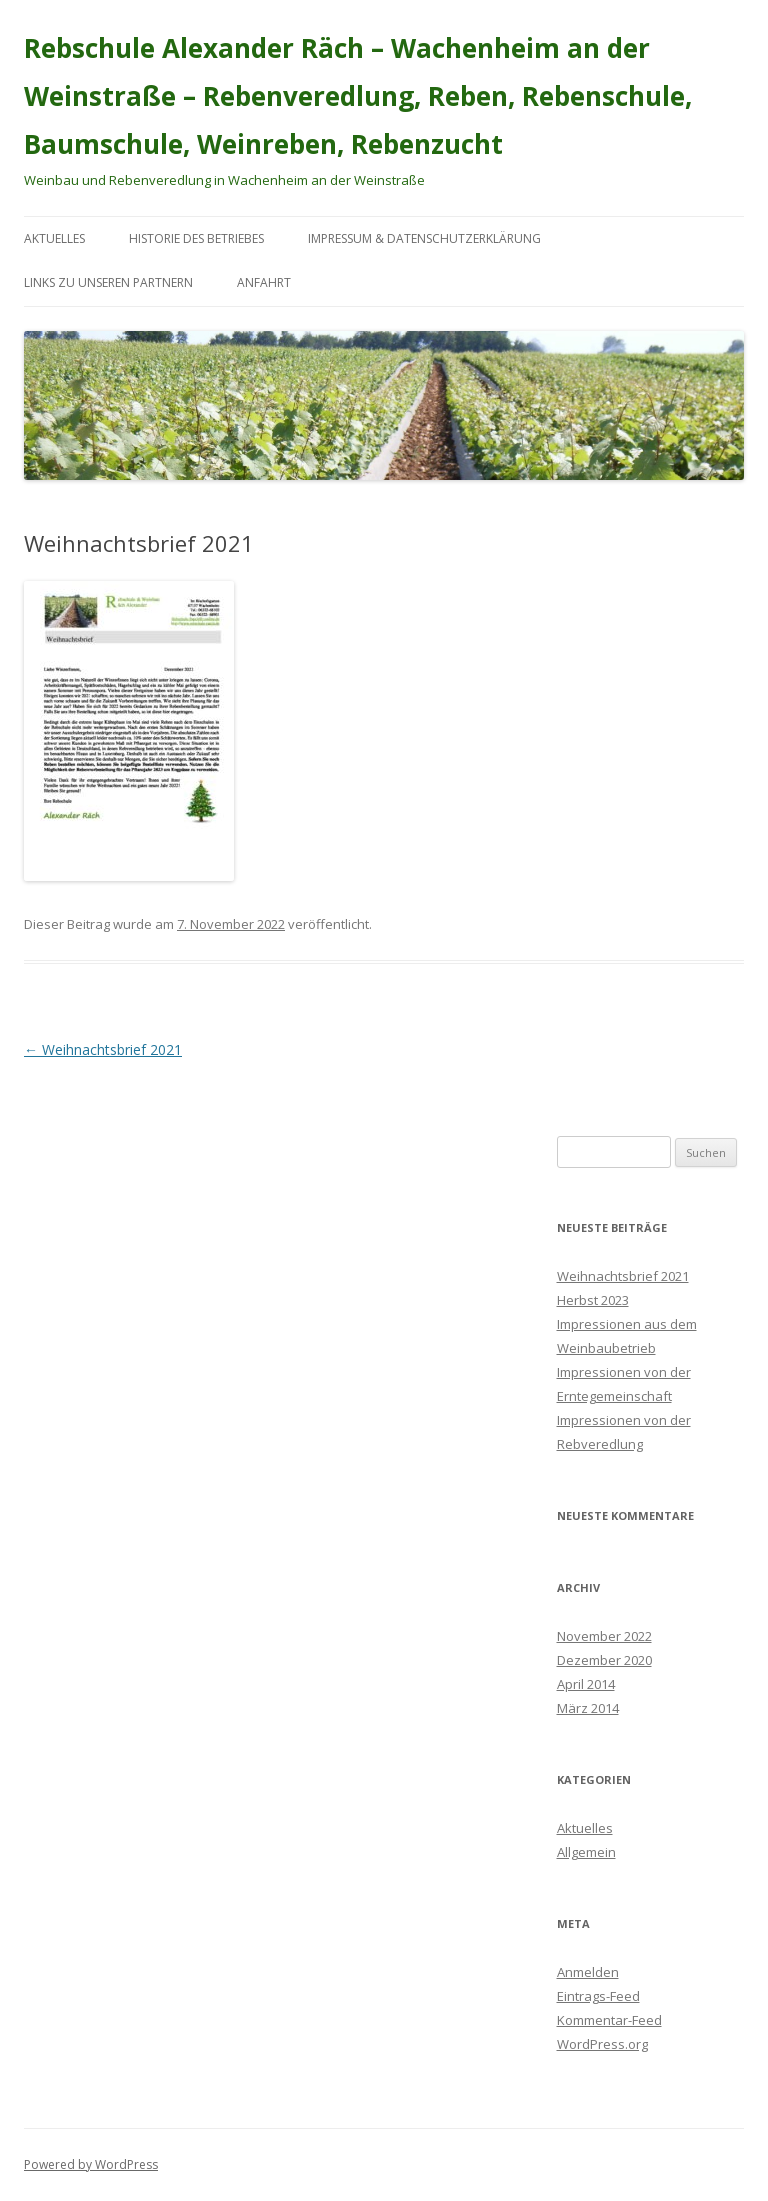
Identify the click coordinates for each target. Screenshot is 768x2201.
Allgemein (586, 1852)
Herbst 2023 (593, 1300)
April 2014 (586, 1684)
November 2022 (604, 1636)
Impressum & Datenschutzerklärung (424, 238)
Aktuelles (54, 238)
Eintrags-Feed (598, 1996)
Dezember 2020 (604, 1660)
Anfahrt (264, 282)
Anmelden (588, 1972)
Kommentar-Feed (609, 2020)
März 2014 (588, 1708)
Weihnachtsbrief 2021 (103, 1049)
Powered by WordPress (91, 2164)
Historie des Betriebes (196, 238)
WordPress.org (602, 2044)
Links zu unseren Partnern (108, 282)
